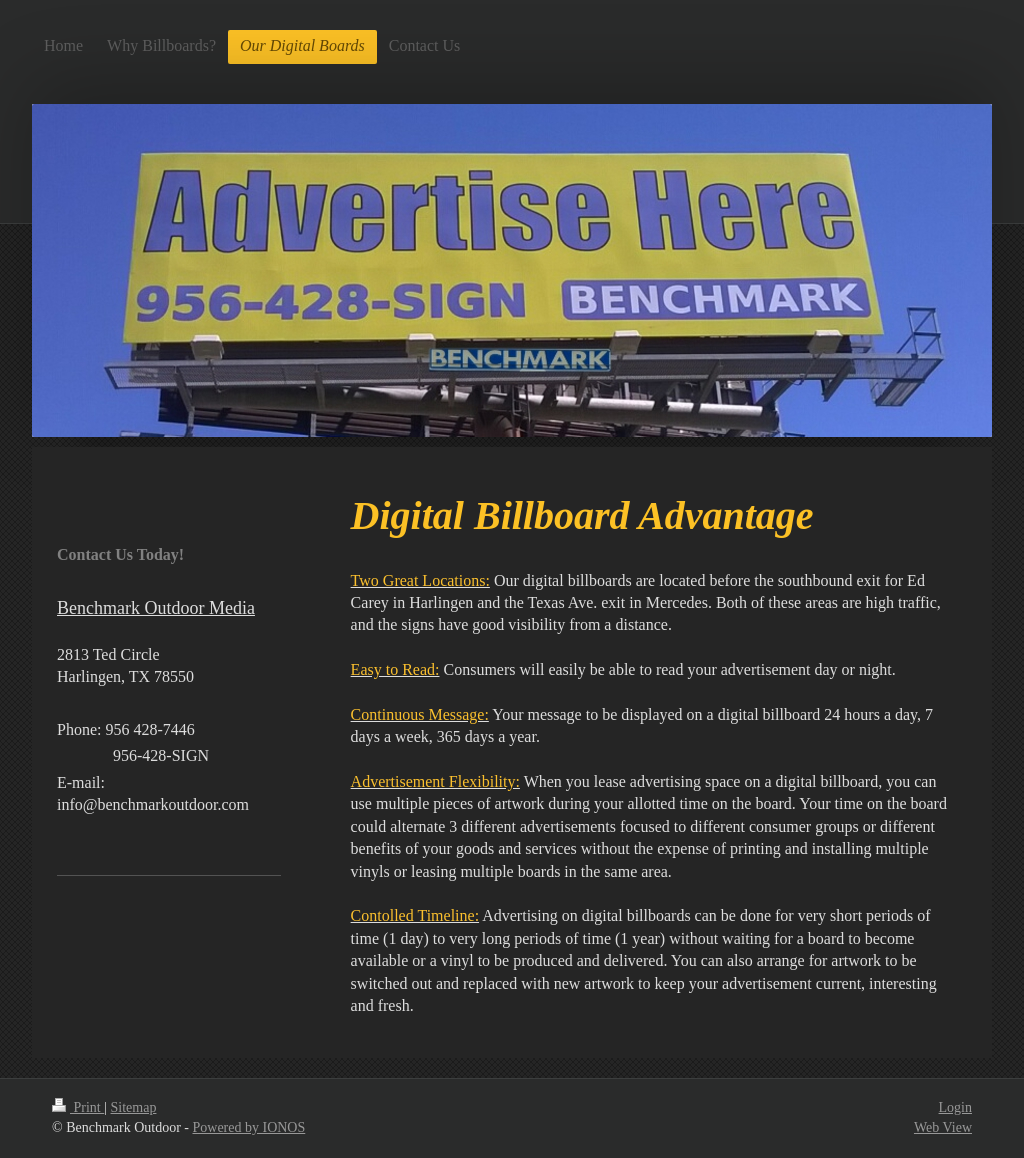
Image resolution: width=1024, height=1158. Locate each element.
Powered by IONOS (249, 1127)
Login (955, 1107)
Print (78, 1107)
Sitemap (134, 1107)
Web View (943, 1127)
